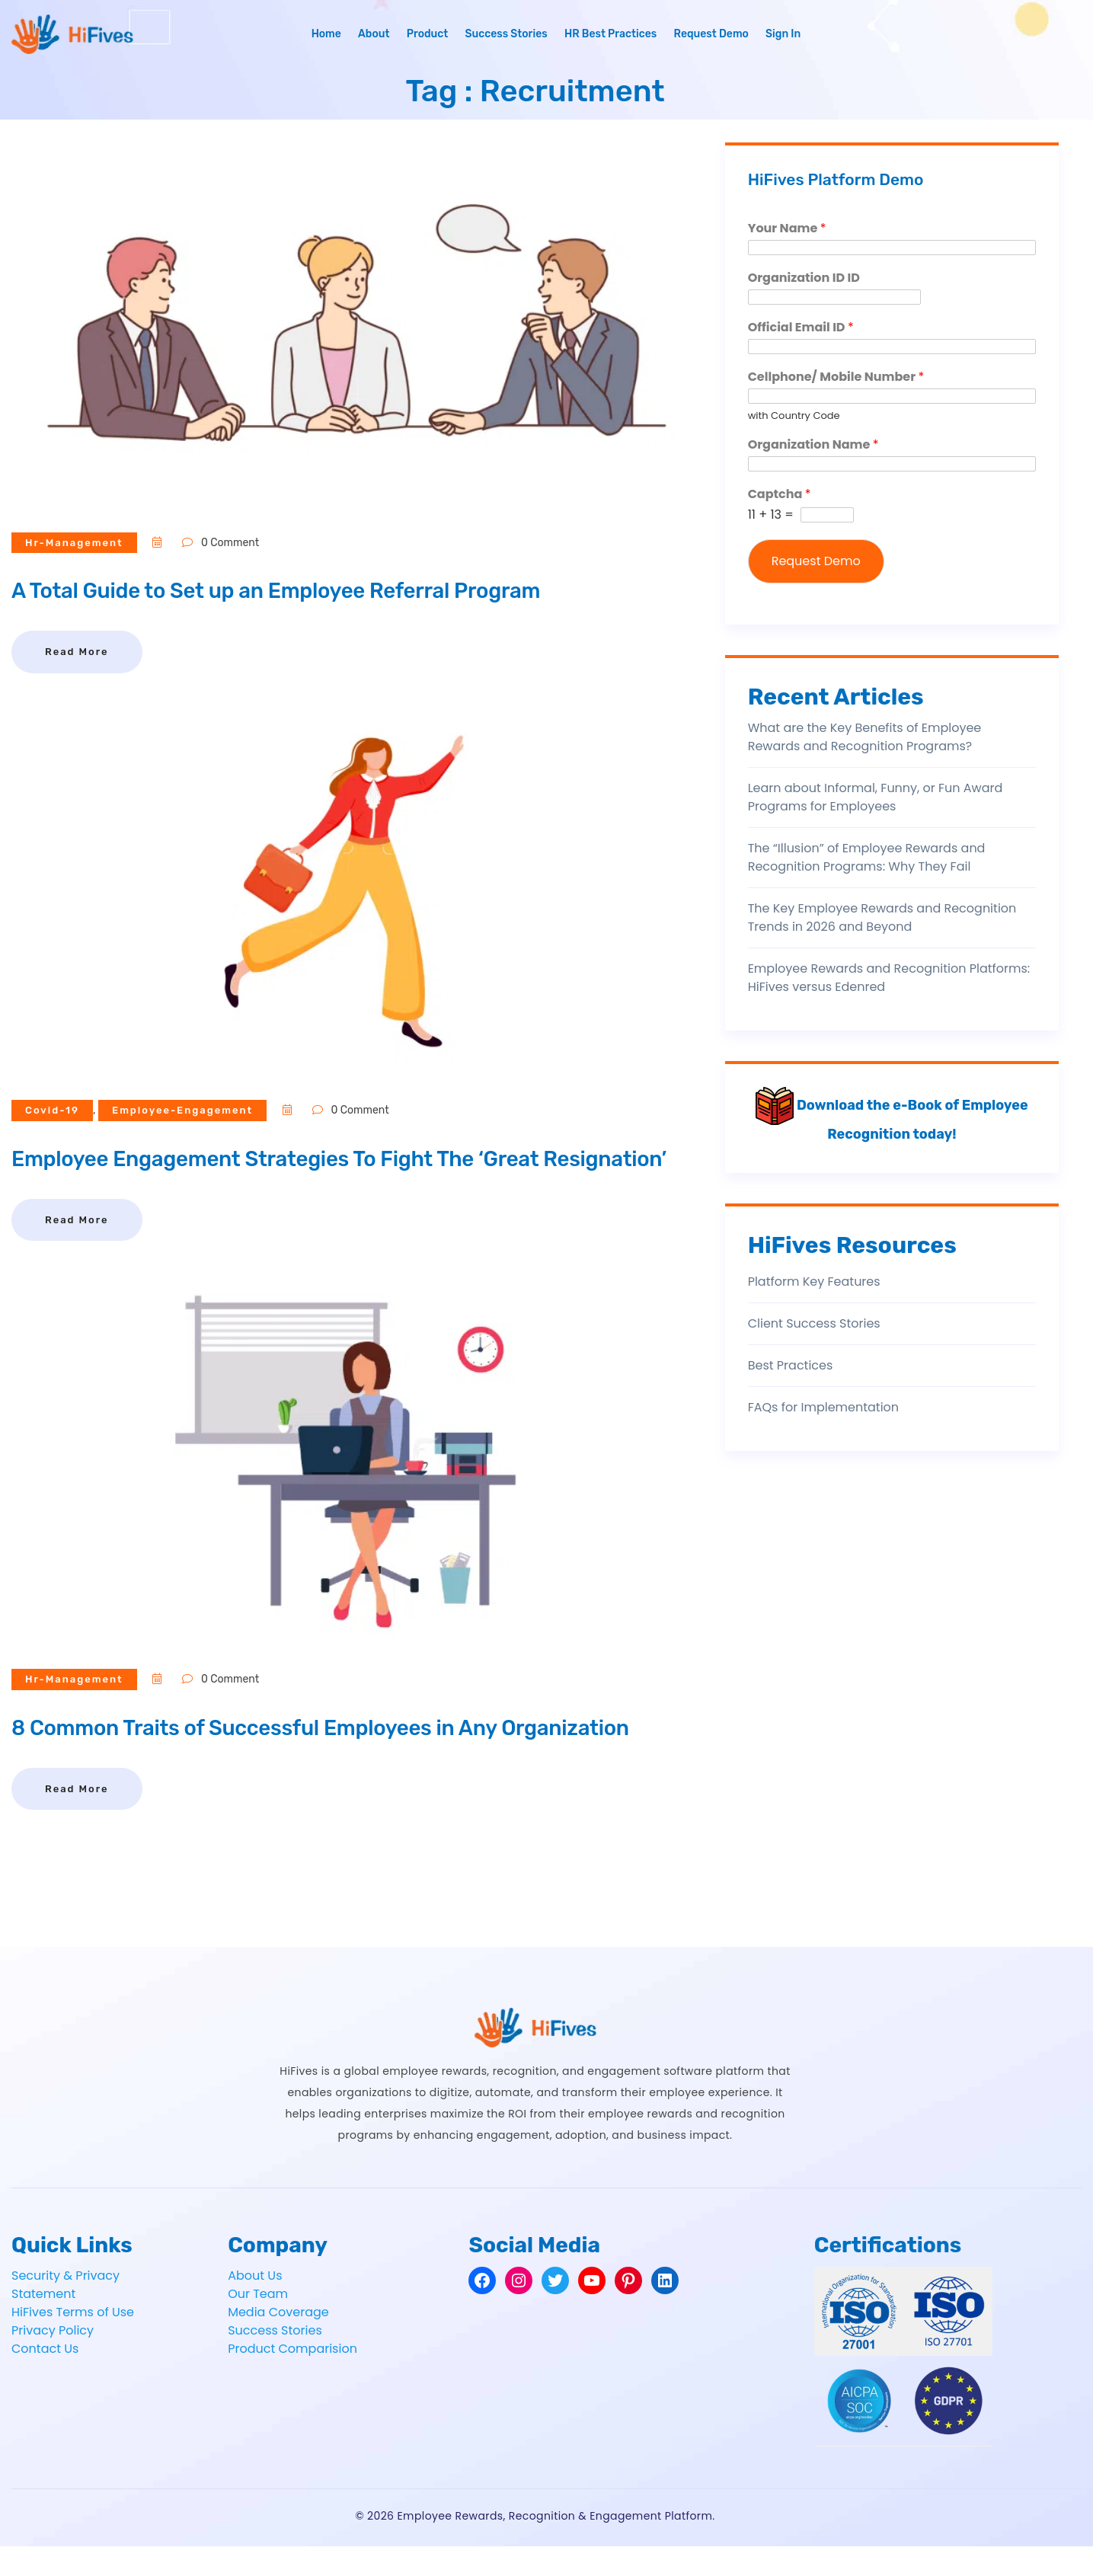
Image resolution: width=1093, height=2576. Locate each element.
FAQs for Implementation (823, 1407)
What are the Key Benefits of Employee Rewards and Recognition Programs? (865, 737)
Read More (77, 651)
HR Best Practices (610, 33)
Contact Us (44, 2378)
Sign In (783, 33)
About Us (255, 2305)
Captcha (779, 495)
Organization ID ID (804, 278)
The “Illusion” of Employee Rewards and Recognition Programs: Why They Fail (867, 857)
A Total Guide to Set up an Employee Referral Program (298, 590)
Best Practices (790, 1365)
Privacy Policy (52, 2360)
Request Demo (711, 33)
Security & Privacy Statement (65, 2314)
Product (428, 33)
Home (326, 33)
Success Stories (506, 33)
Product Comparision (292, 2378)
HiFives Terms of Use (72, 2342)
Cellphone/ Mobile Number (836, 377)
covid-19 (54, 1110)
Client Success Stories (814, 1323)
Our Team (258, 2323)
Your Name (787, 229)
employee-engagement (189, 1110)
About (373, 33)
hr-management (76, 542)
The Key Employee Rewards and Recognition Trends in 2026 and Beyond (882, 917)
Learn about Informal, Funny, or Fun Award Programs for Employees (875, 797)
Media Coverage (278, 2342)
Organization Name (813, 445)
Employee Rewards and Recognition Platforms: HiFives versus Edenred (889, 978)
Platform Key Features (814, 1281)
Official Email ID (801, 328)
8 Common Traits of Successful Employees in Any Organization (346, 1757)
